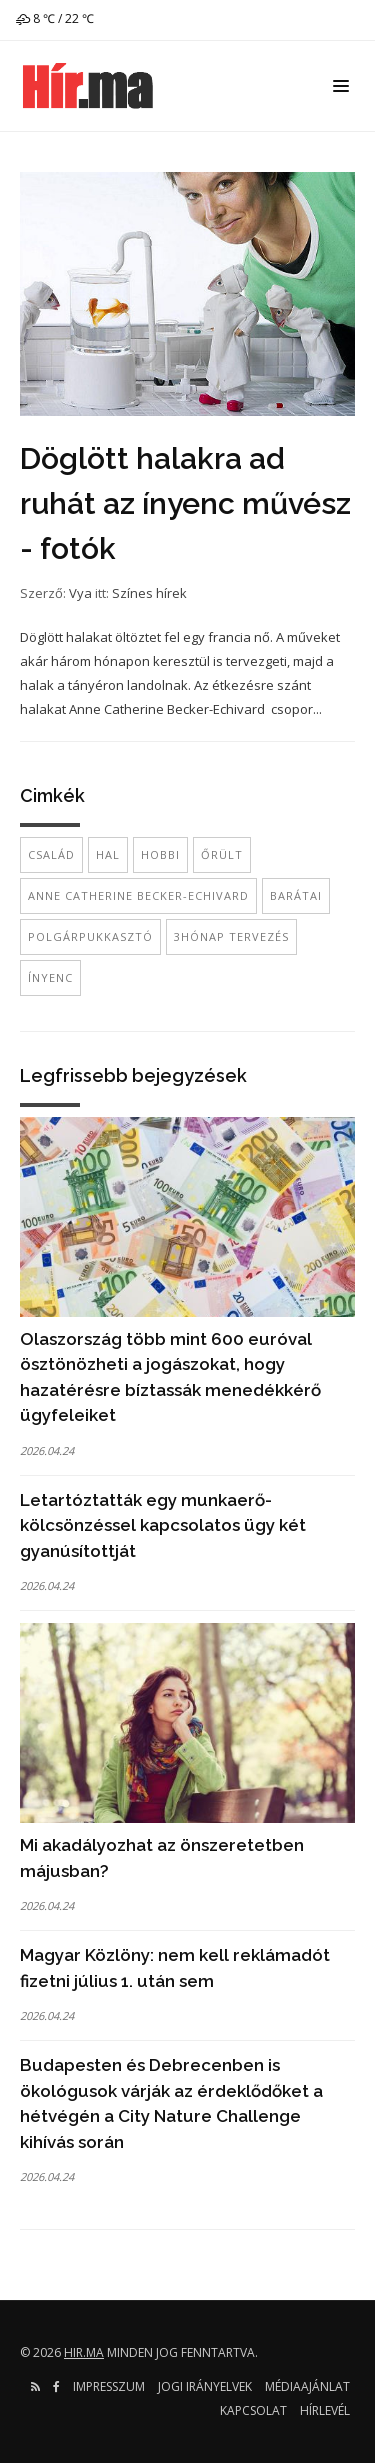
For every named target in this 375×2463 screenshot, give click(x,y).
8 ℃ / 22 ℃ (55, 18)
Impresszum (109, 2386)
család (51, 854)
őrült (222, 854)
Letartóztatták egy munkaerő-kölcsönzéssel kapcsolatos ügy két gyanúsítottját (163, 1525)
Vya (80, 593)
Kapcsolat (253, 2410)
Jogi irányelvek (205, 2386)
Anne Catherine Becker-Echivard (138, 895)
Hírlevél (325, 2410)
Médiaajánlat (307, 2386)
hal (108, 854)
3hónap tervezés (231, 936)
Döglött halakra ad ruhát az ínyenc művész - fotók (185, 503)
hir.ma (84, 2352)
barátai (296, 895)
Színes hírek (149, 593)
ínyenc (50, 977)
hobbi (160, 854)
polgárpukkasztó (90, 936)
